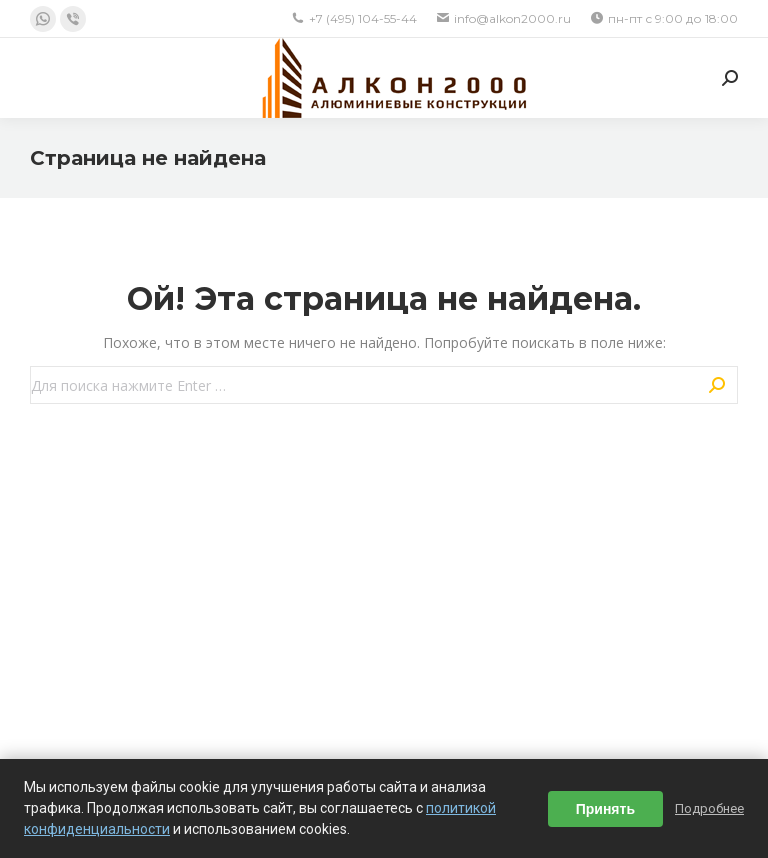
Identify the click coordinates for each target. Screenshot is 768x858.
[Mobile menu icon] (42, 78)
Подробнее (709, 808)
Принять (605, 809)
